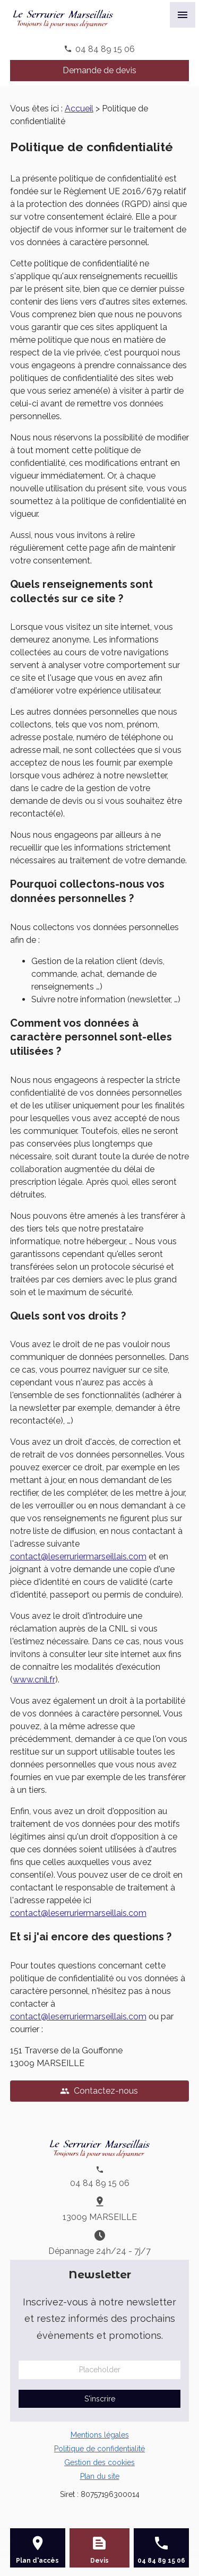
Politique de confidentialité (99, 2448)
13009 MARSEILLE (100, 2217)
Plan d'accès (37, 2560)
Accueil (79, 108)
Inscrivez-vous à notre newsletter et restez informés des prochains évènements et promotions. (99, 2318)
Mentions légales (100, 2435)
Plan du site (99, 2476)
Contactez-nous (99, 2091)
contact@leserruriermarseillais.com (78, 1556)
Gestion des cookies (99, 2462)
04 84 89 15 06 (105, 49)
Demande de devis (99, 70)
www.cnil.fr (34, 1680)
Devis (99, 2560)
